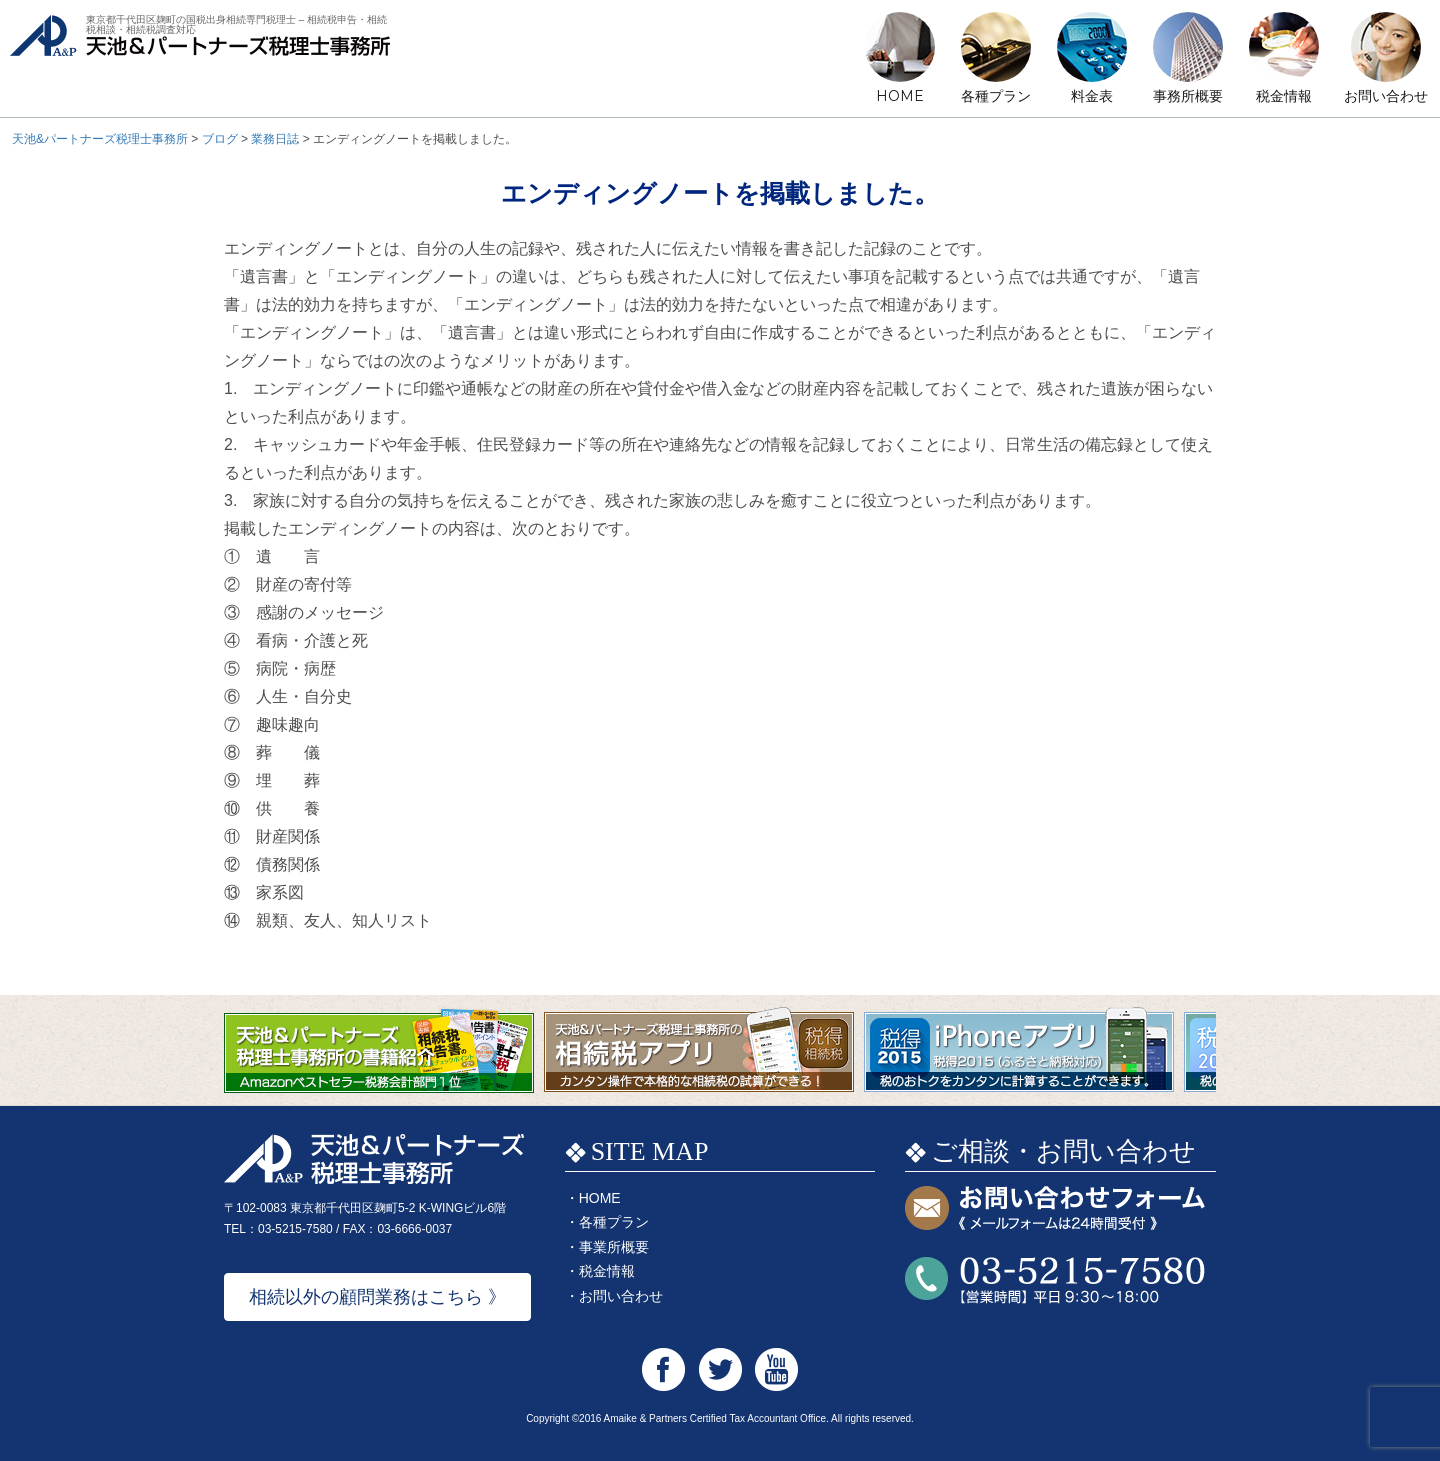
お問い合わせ (1386, 96)
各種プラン (996, 96)
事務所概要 (1188, 96)
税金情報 (1284, 96)
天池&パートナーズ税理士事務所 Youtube (776, 1369)
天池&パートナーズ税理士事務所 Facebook (663, 1369)
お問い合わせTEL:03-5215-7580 (1055, 1280)
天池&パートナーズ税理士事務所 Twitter (720, 1369)
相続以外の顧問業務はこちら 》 (377, 1297)
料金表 (1092, 96)
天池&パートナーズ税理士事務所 (200, 60)
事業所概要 (614, 1247)
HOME (900, 96)
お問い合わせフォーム (1055, 1209)
